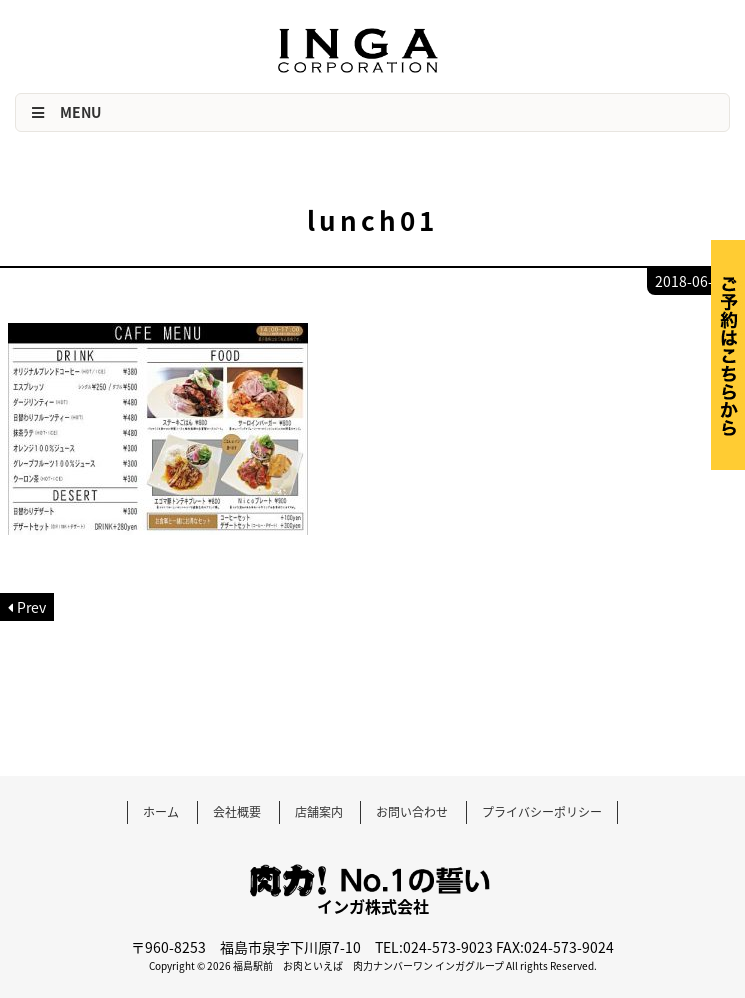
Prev (31, 607)
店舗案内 (319, 812)
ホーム (161, 812)
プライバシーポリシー (542, 812)
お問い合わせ (412, 812)
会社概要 (237, 812)
